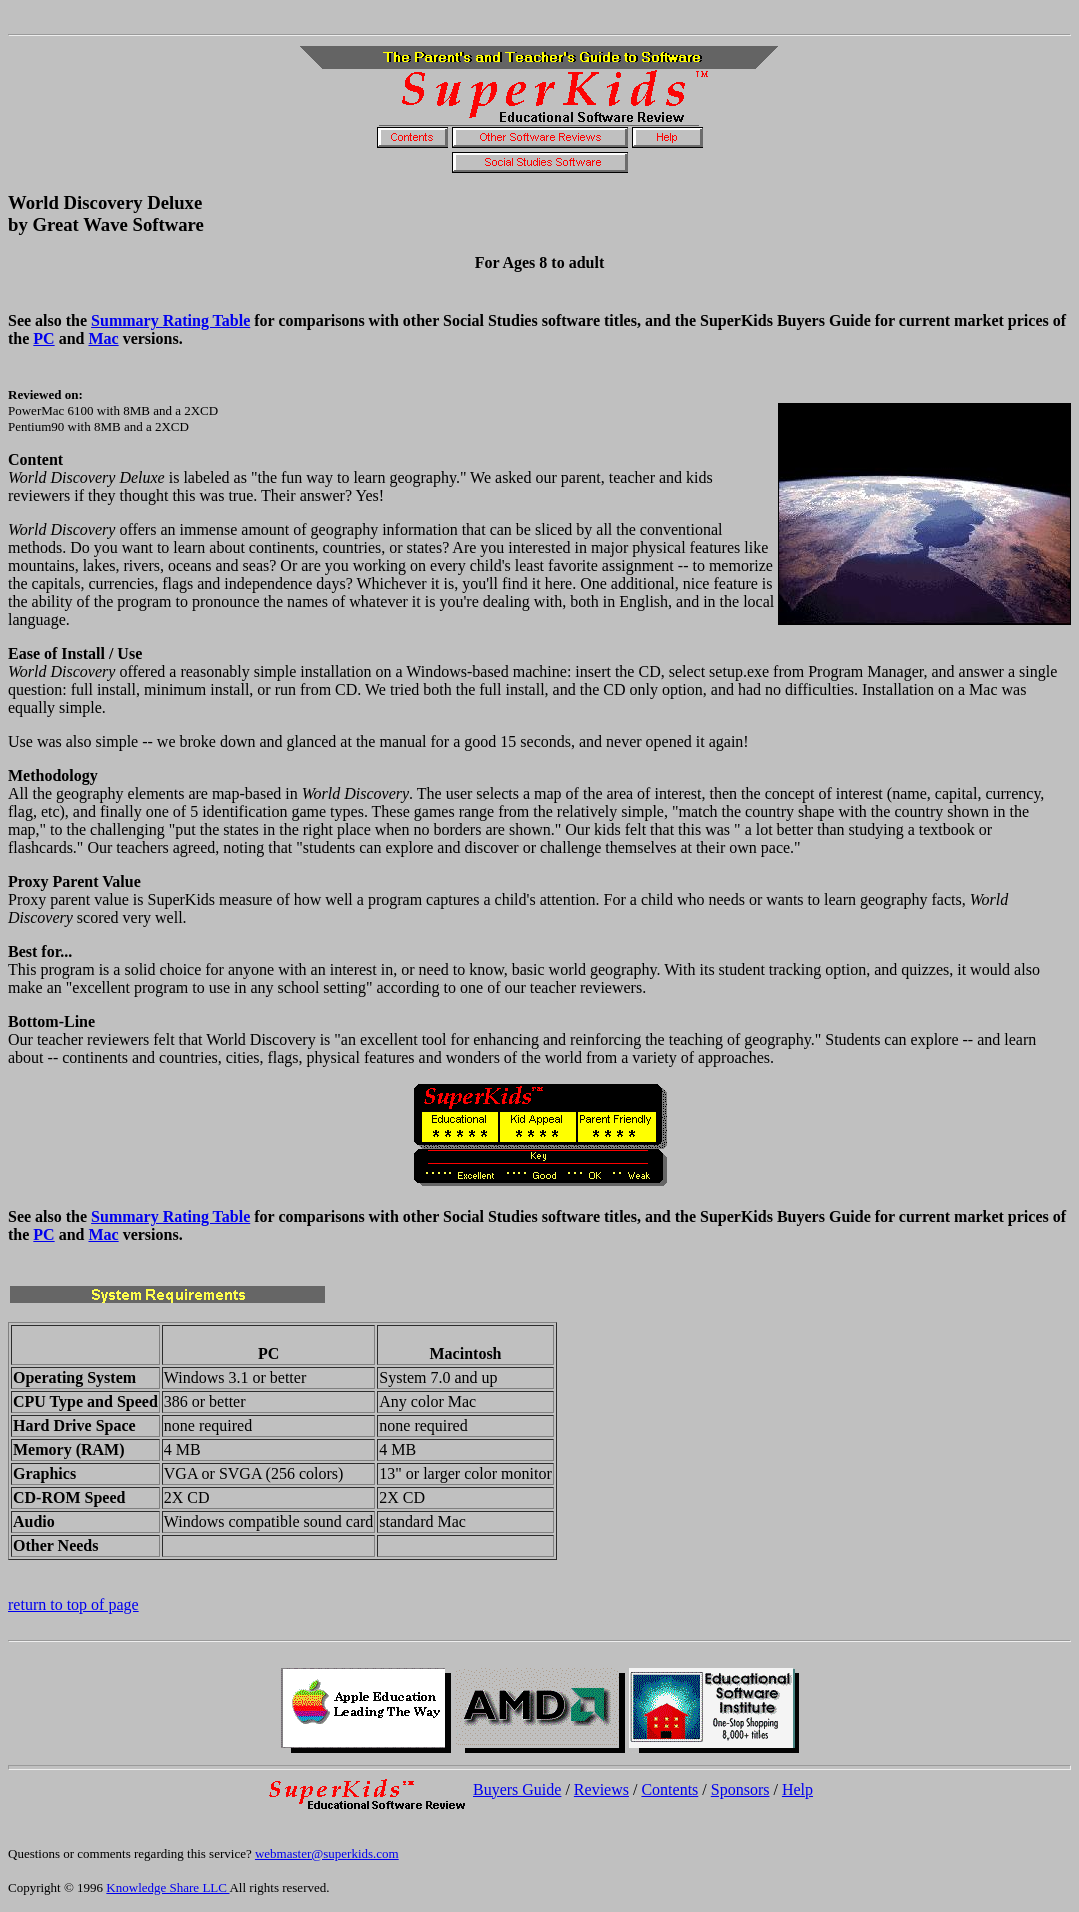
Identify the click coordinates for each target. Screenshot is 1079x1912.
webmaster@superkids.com (327, 1853)
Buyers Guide (517, 1789)
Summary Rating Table (170, 320)
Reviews (601, 1789)
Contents (669, 1789)
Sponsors (740, 1789)
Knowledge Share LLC (167, 1887)
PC (43, 338)
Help (797, 1789)
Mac (103, 338)
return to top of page (73, 1604)
